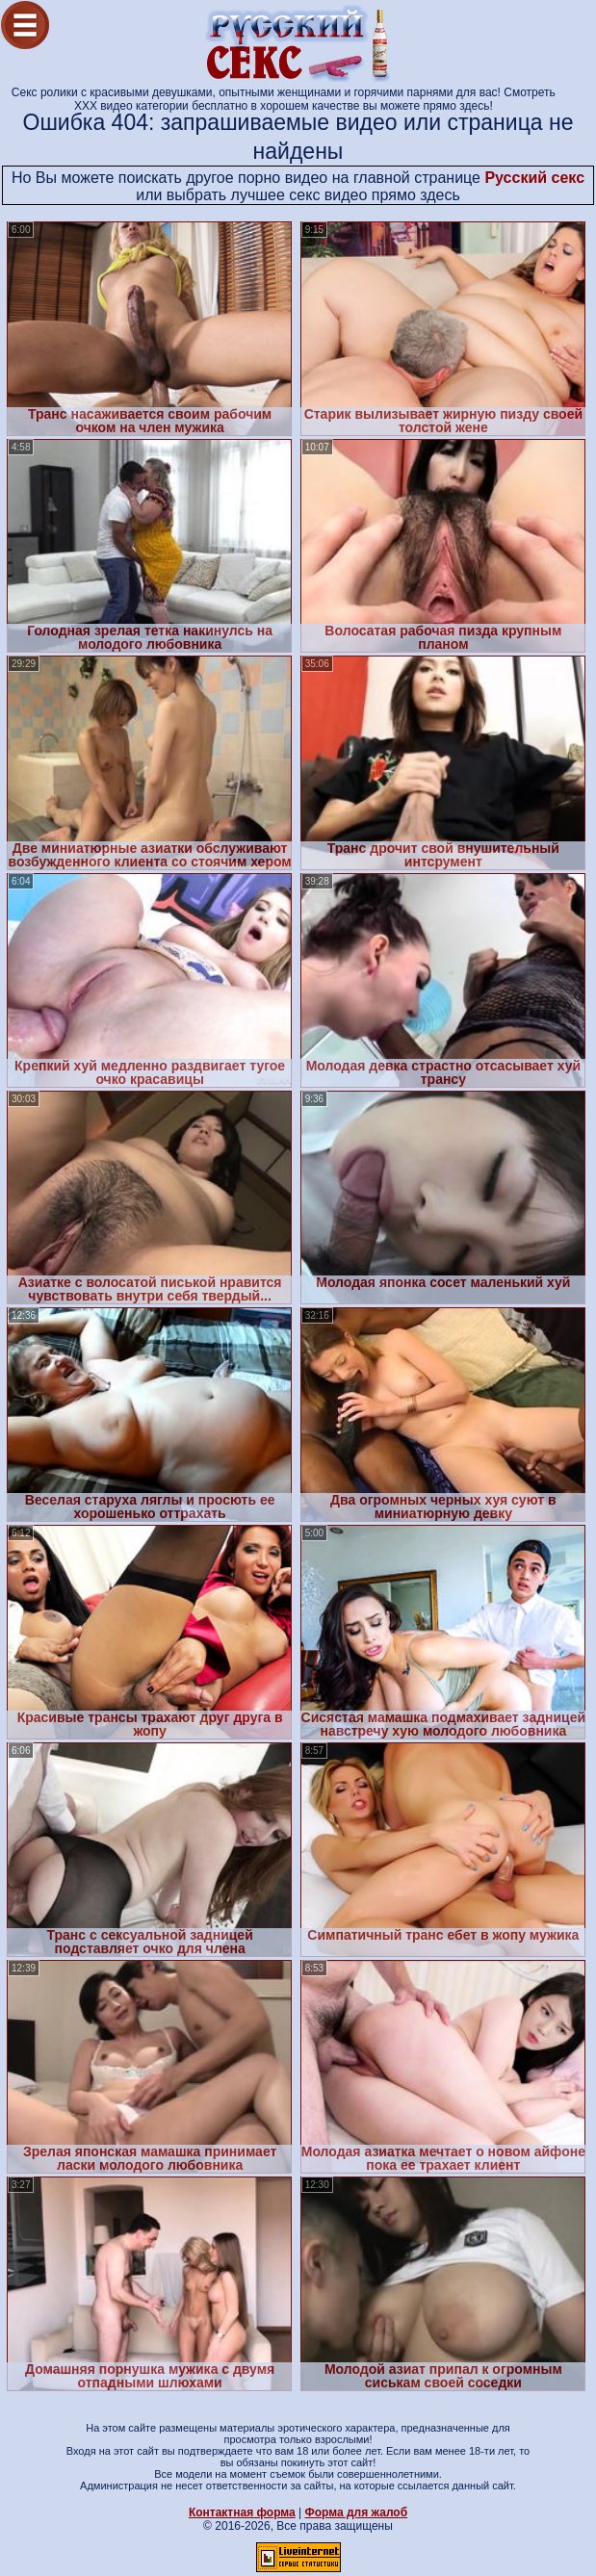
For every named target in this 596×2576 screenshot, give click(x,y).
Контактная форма (242, 2512)
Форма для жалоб (356, 2512)
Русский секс (534, 177)
